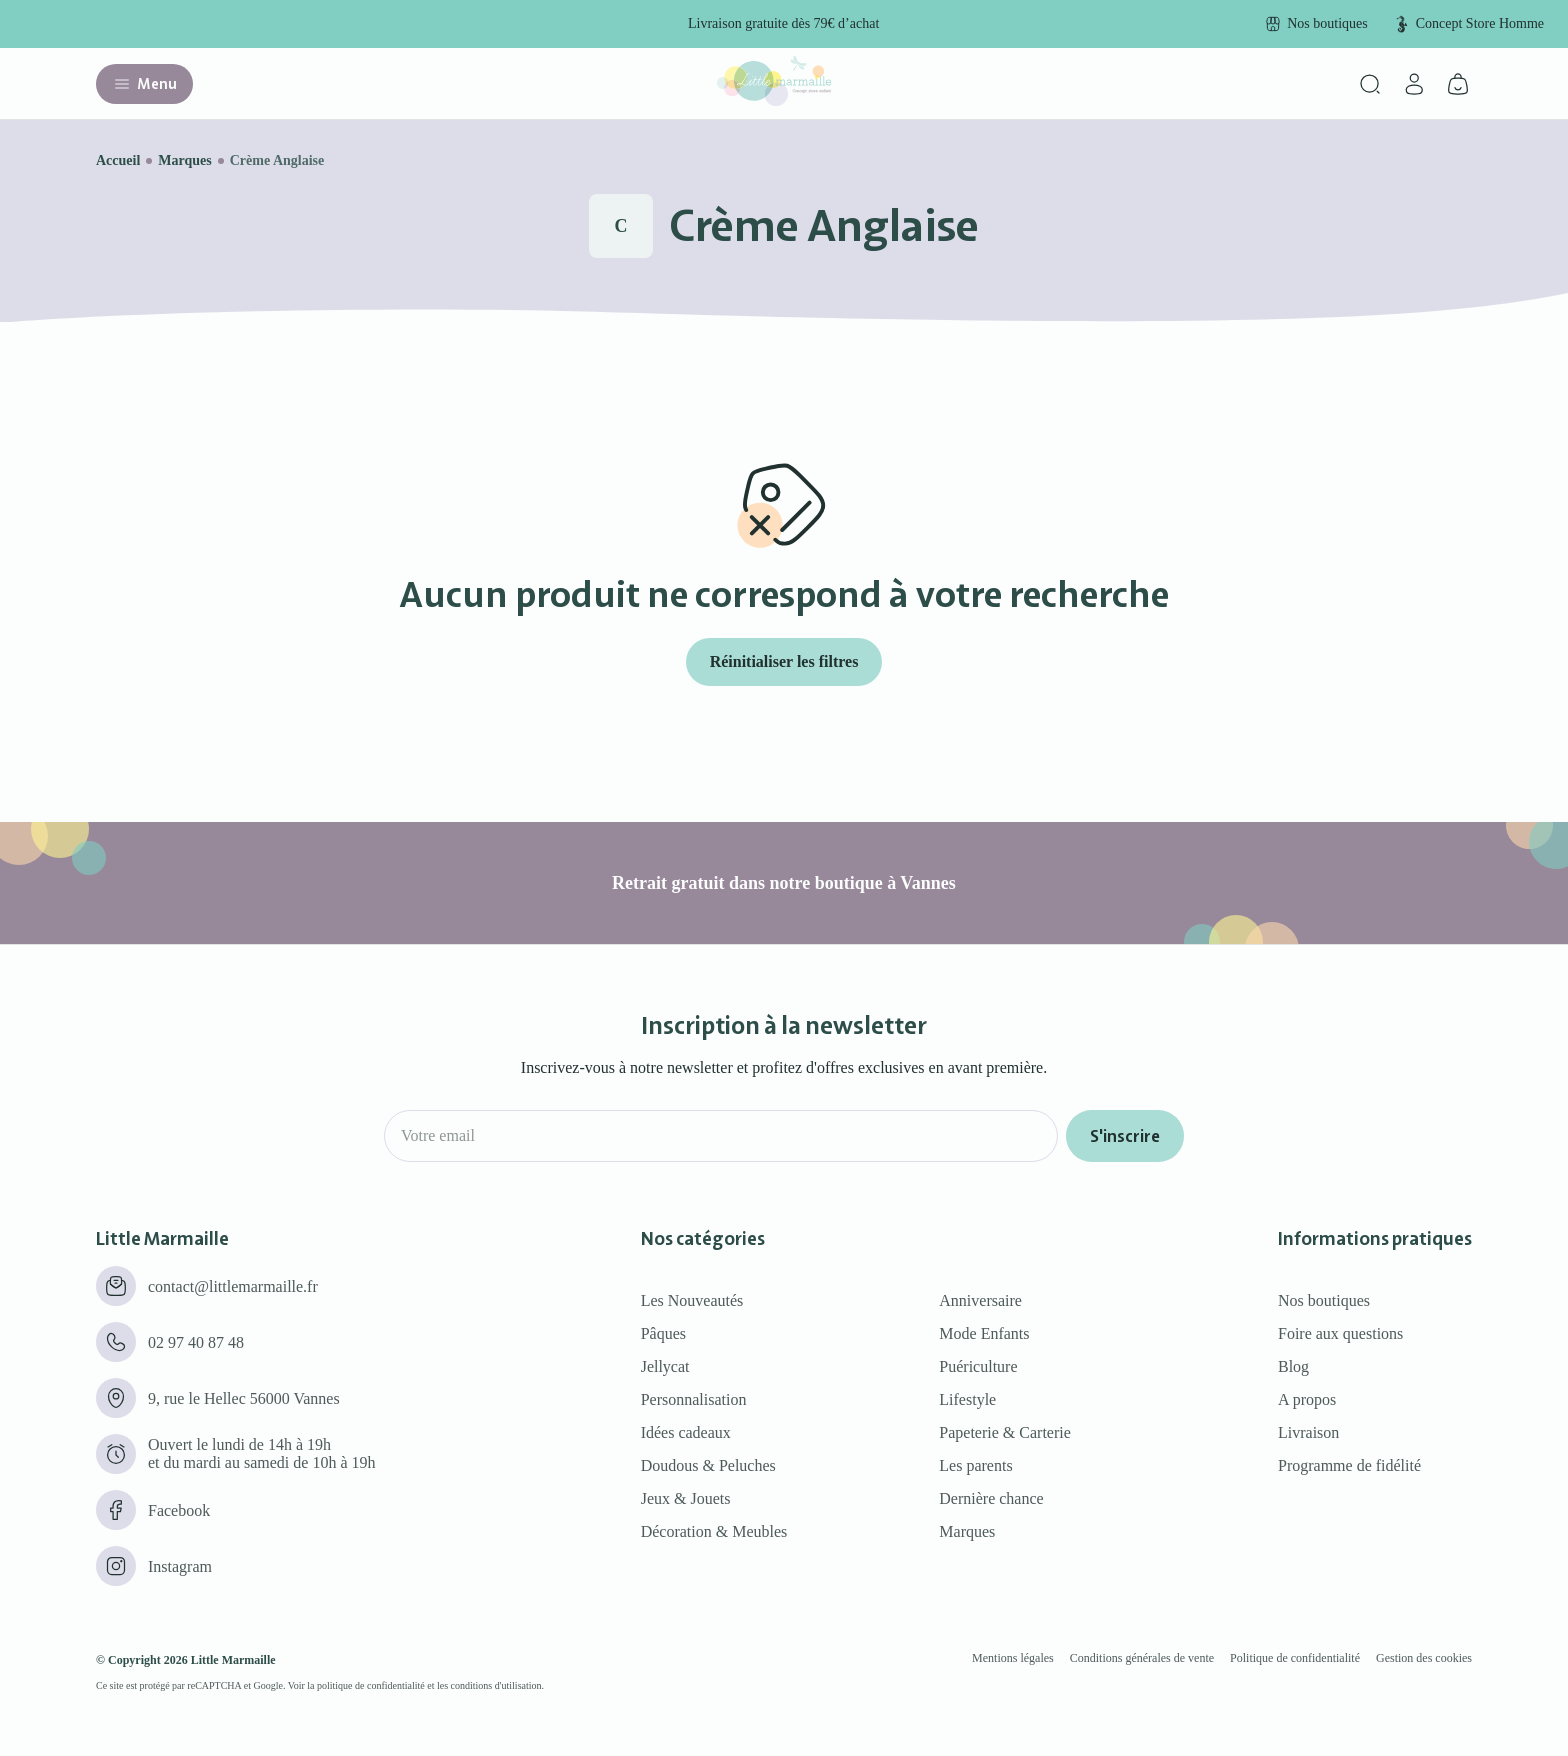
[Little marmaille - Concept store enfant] (774, 100)
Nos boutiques (1324, 1300)
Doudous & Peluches (708, 1465)
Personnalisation (694, 1399)
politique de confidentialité (371, 1685)
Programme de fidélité (1349, 1465)
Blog (1293, 1366)
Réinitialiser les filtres (784, 661)
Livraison (1308, 1432)
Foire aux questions (1340, 1333)
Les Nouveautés (692, 1300)
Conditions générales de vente (1142, 1658)
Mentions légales (1013, 1658)
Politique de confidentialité (1295, 1658)
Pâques (663, 1333)
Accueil (118, 160)
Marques (184, 160)
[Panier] (1458, 84)
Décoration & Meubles (714, 1531)
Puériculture (978, 1366)
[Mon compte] (1414, 84)
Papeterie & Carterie (1005, 1432)
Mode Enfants (984, 1333)
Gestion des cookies (1424, 1658)
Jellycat (665, 1366)
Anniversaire (980, 1300)
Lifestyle (967, 1399)
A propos (1307, 1399)
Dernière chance (991, 1498)
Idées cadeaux (686, 1432)
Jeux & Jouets (686, 1498)
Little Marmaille (233, 1660)
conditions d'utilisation (496, 1685)
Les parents (975, 1465)
